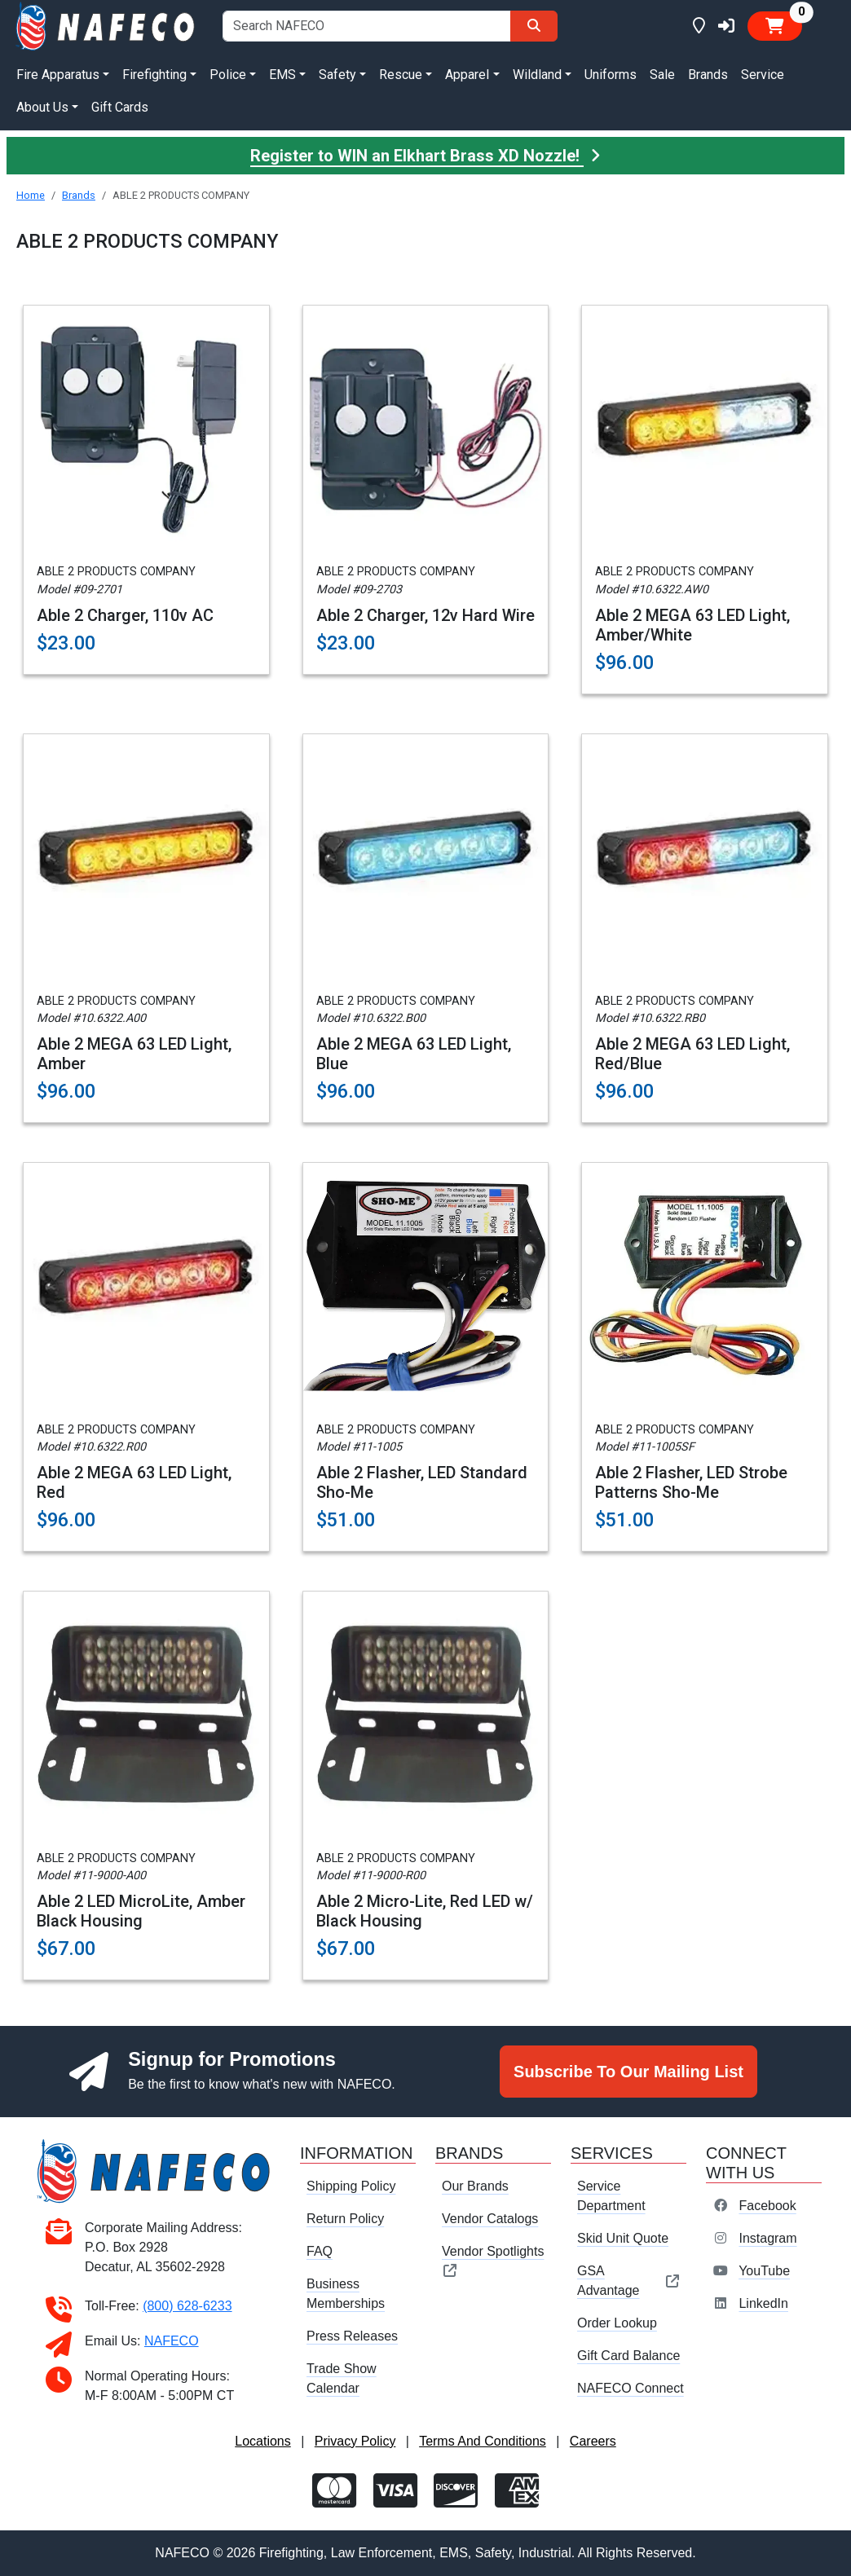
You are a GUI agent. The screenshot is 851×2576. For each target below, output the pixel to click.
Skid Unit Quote (622, 2238)
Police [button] (227, 74)
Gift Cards (119, 107)
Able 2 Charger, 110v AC (125, 615)
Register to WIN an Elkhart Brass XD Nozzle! (425, 155)
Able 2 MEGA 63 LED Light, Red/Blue (692, 1053)
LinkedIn (763, 2303)
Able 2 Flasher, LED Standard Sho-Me (421, 1482)
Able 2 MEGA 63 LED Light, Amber (134, 1053)
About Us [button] (42, 107)
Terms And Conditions (482, 2441)
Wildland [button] (537, 74)
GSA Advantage (628, 2280)
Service (762, 74)
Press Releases (352, 2336)
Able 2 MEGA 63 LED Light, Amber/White (692, 625)
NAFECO (171, 2341)
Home (30, 195)
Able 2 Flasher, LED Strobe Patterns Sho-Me (691, 1482)
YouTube (764, 2271)
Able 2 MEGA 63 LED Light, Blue (413, 1053)
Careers (593, 2441)
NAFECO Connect (630, 2388)
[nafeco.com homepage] (106, 25)
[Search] (534, 26)
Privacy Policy (355, 2441)
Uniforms (610, 74)
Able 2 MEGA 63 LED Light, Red (134, 1482)
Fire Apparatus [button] (57, 74)
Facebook (767, 2206)
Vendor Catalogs (490, 2219)
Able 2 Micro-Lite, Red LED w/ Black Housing (424, 1911)
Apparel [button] (467, 74)
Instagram (767, 2238)
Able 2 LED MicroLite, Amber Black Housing (141, 1911)
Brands (708, 74)
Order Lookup (617, 2323)
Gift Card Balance (628, 2355)
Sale (662, 74)
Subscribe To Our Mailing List (628, 2072)
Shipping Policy (350, 2186)
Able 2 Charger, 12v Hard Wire (425, 615)
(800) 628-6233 (187, 2306)
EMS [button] (282, 74)
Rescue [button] (400, 74)
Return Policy (345, 2219)
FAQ (319, 2251)
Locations (263, 2441)
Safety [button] (337, 74)
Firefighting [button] (154, 74)
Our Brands (475, 2186)
